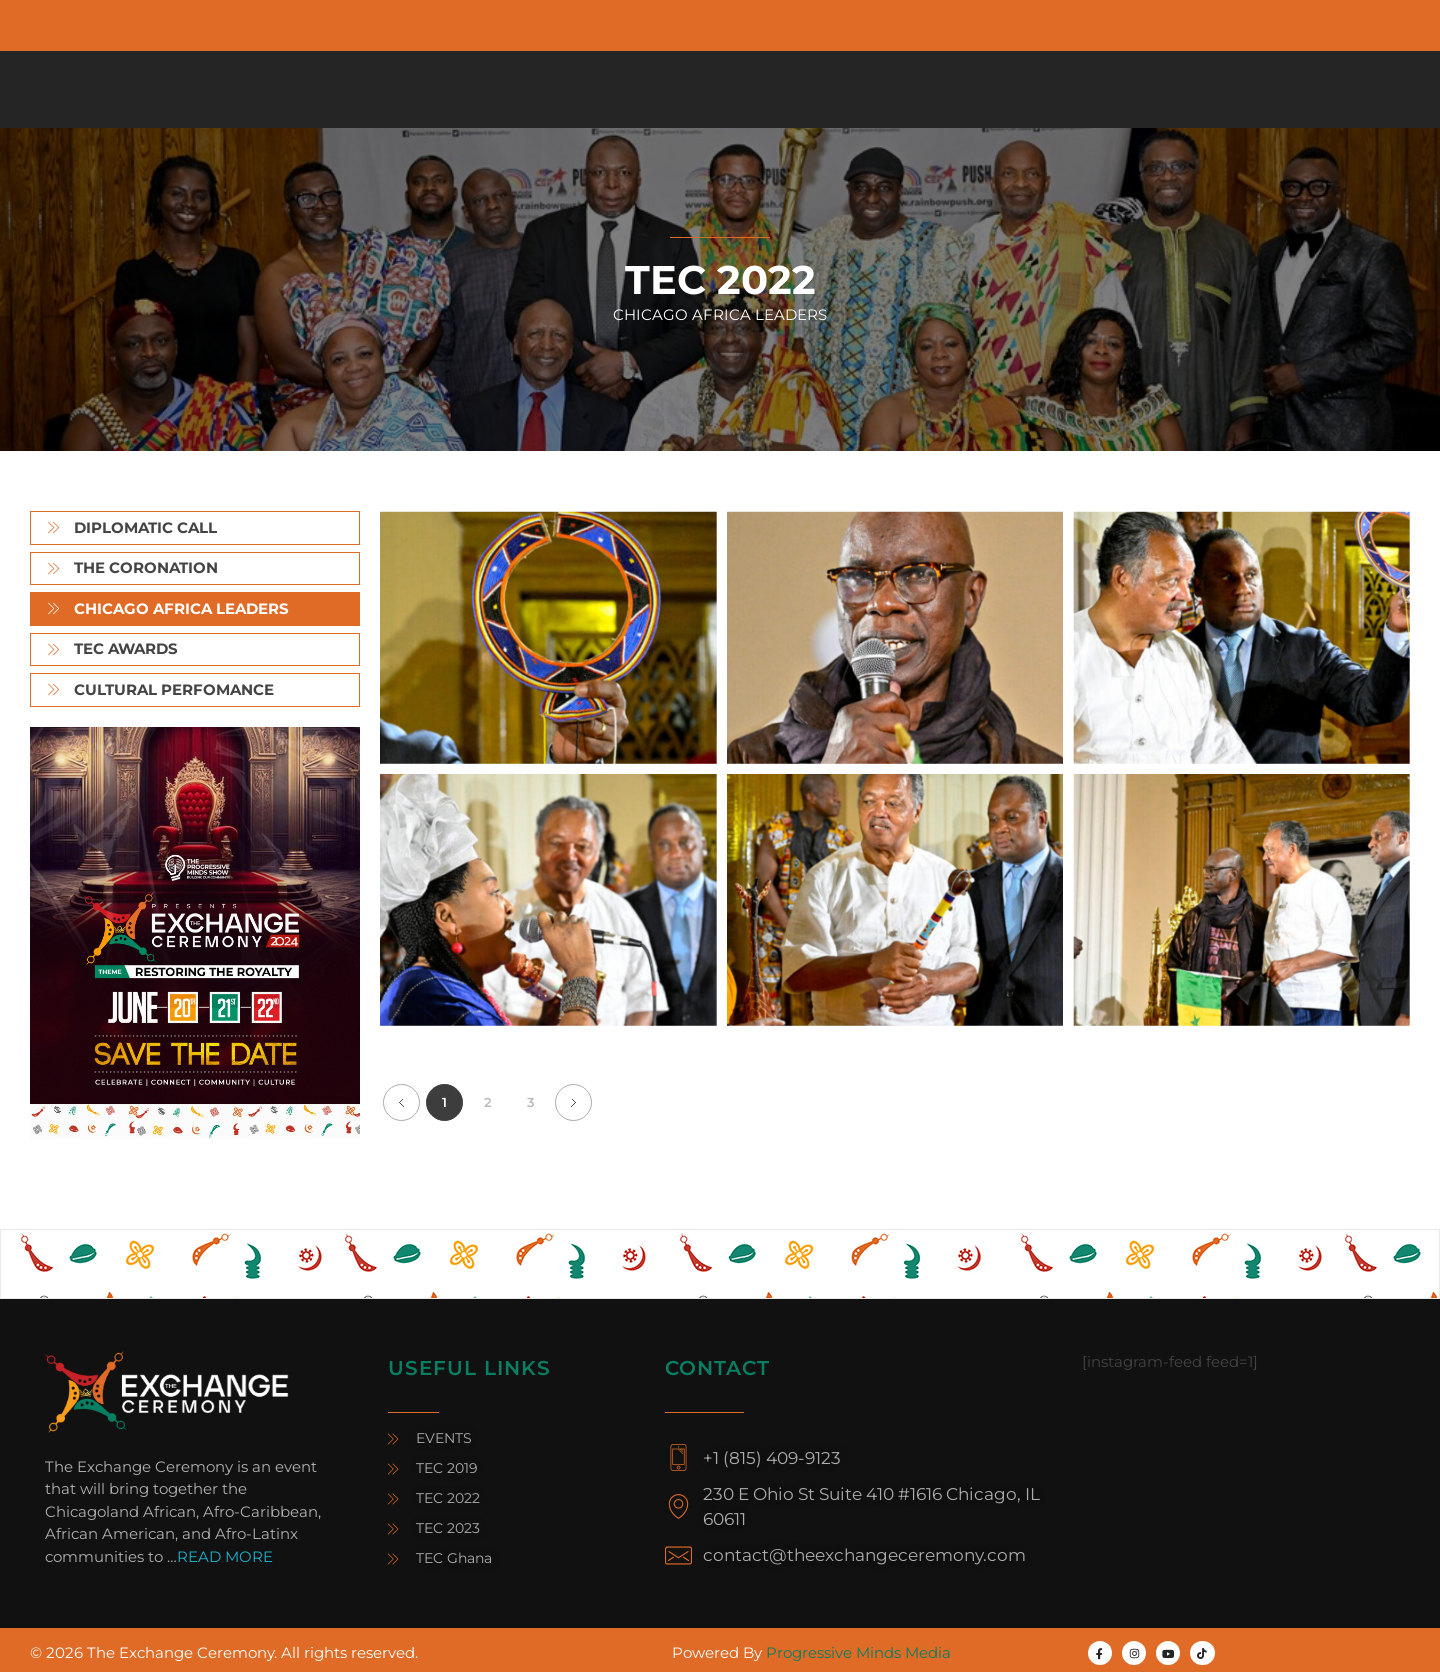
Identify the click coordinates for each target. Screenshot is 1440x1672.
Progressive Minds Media (858, 1652)
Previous (401, 1102)
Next (573, 1102)
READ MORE (225, 1556)
